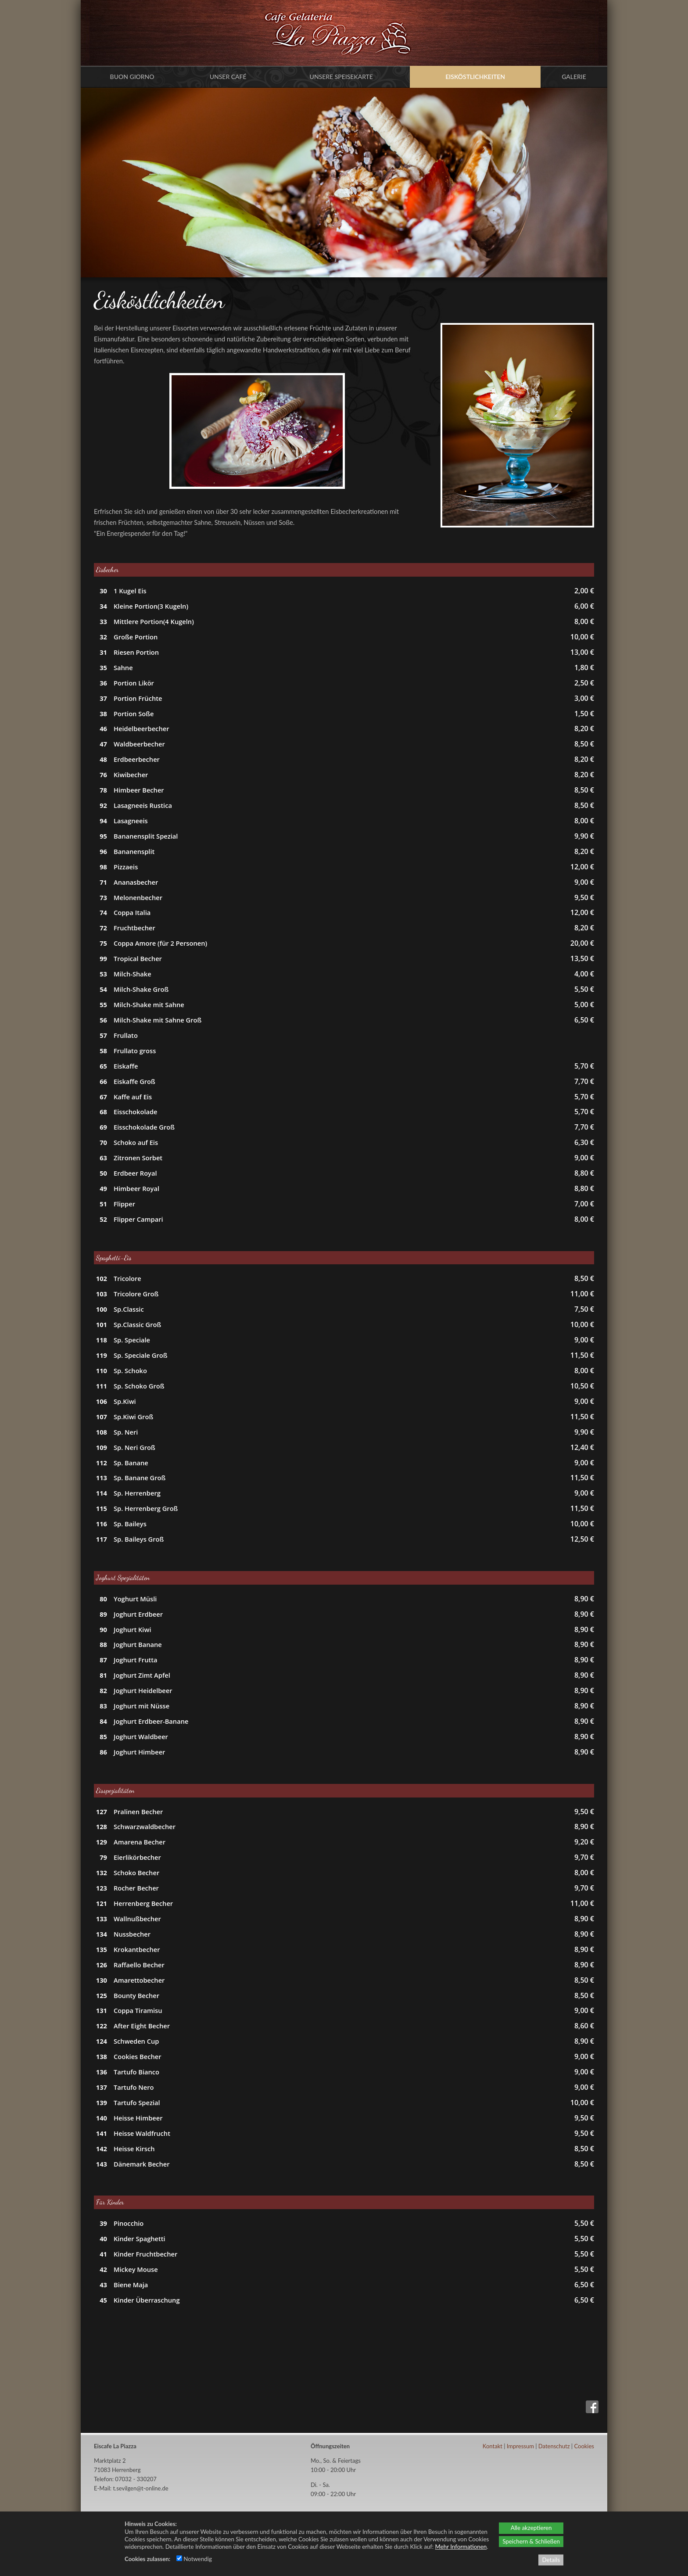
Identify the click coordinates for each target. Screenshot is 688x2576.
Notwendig (194, 2558)
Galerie (574, 76)
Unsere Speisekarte (341, 76)
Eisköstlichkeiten (475, 76)
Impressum (520, 2446)
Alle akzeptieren (531, 2527)
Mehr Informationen (461, 2546)
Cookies (584, 2446)
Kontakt (492, 2446)
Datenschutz (554, 2446)
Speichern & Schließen (531, 2541)
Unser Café (228, 76)
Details (551, 2559)
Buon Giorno (132, 76)
